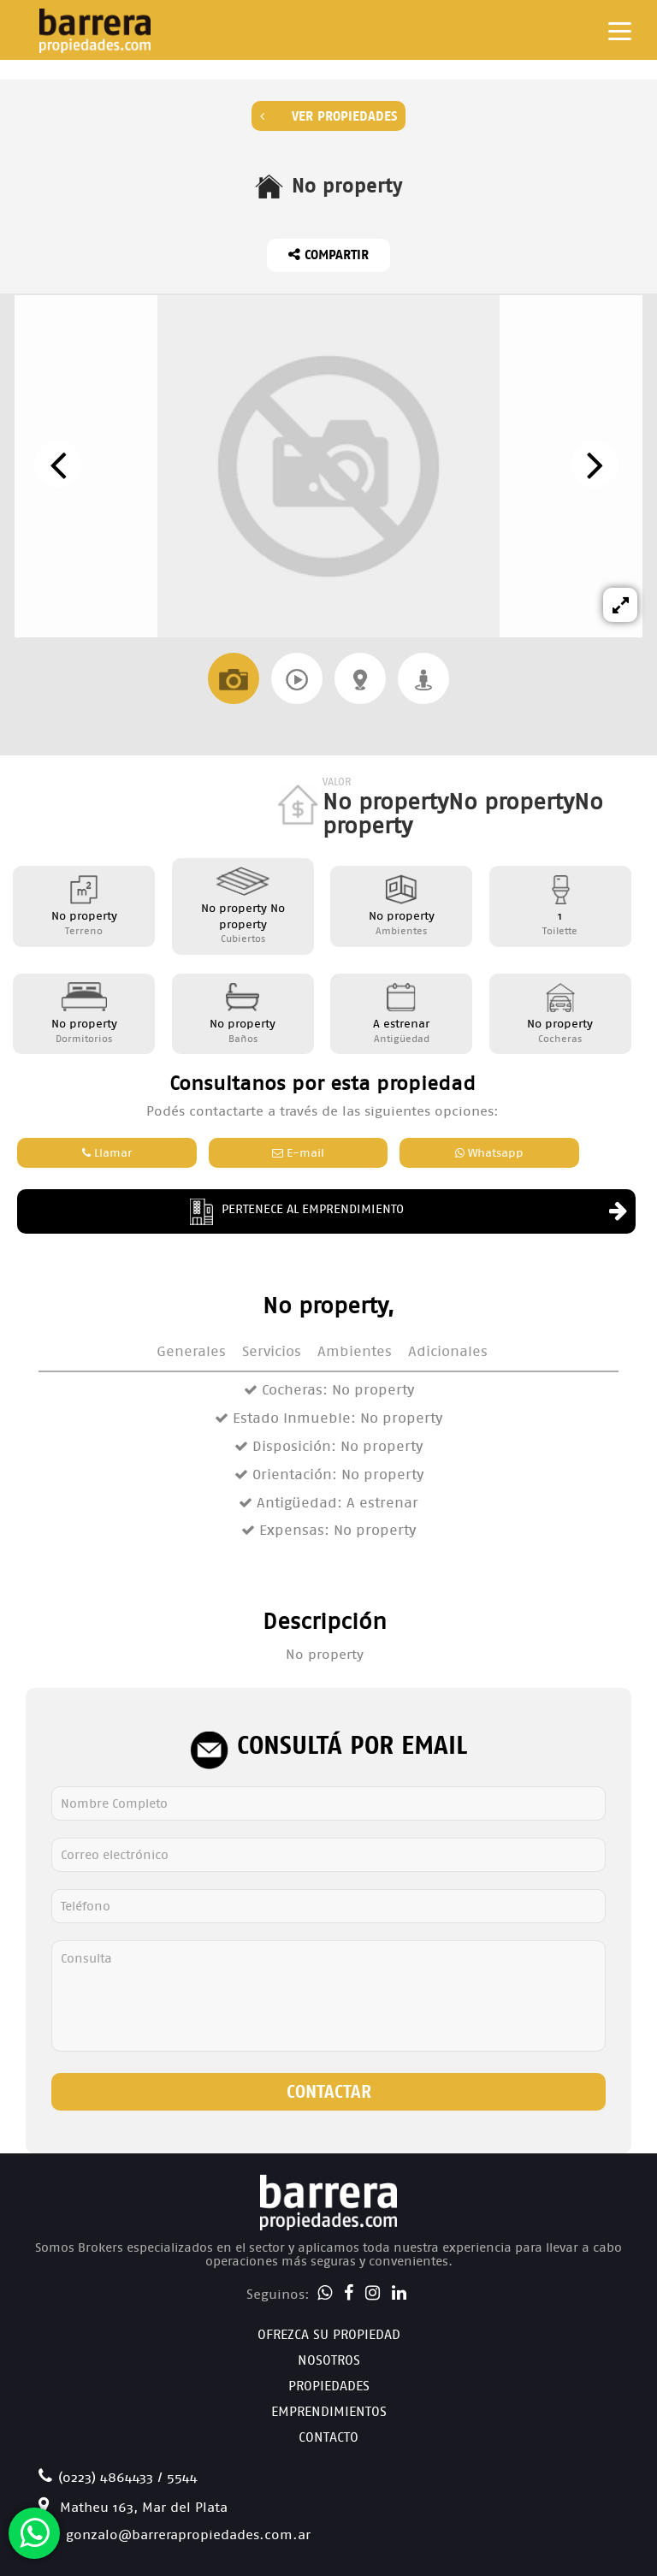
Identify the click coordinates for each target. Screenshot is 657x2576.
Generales (191, 1351)
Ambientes (354, 1351)
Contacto (328, 2437)
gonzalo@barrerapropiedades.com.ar (174, 2534)
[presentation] (57, 464)
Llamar (107, 1152)
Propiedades (329, 2385)
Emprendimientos (329, 2411)
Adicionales (448, 1351)
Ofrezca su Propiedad (328, 2334)
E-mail (298, 1152)
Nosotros (329, 2360)
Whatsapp (489, 1152)
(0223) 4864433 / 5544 (118, 2477)
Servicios (271, 1351)
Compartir (328, 254)
